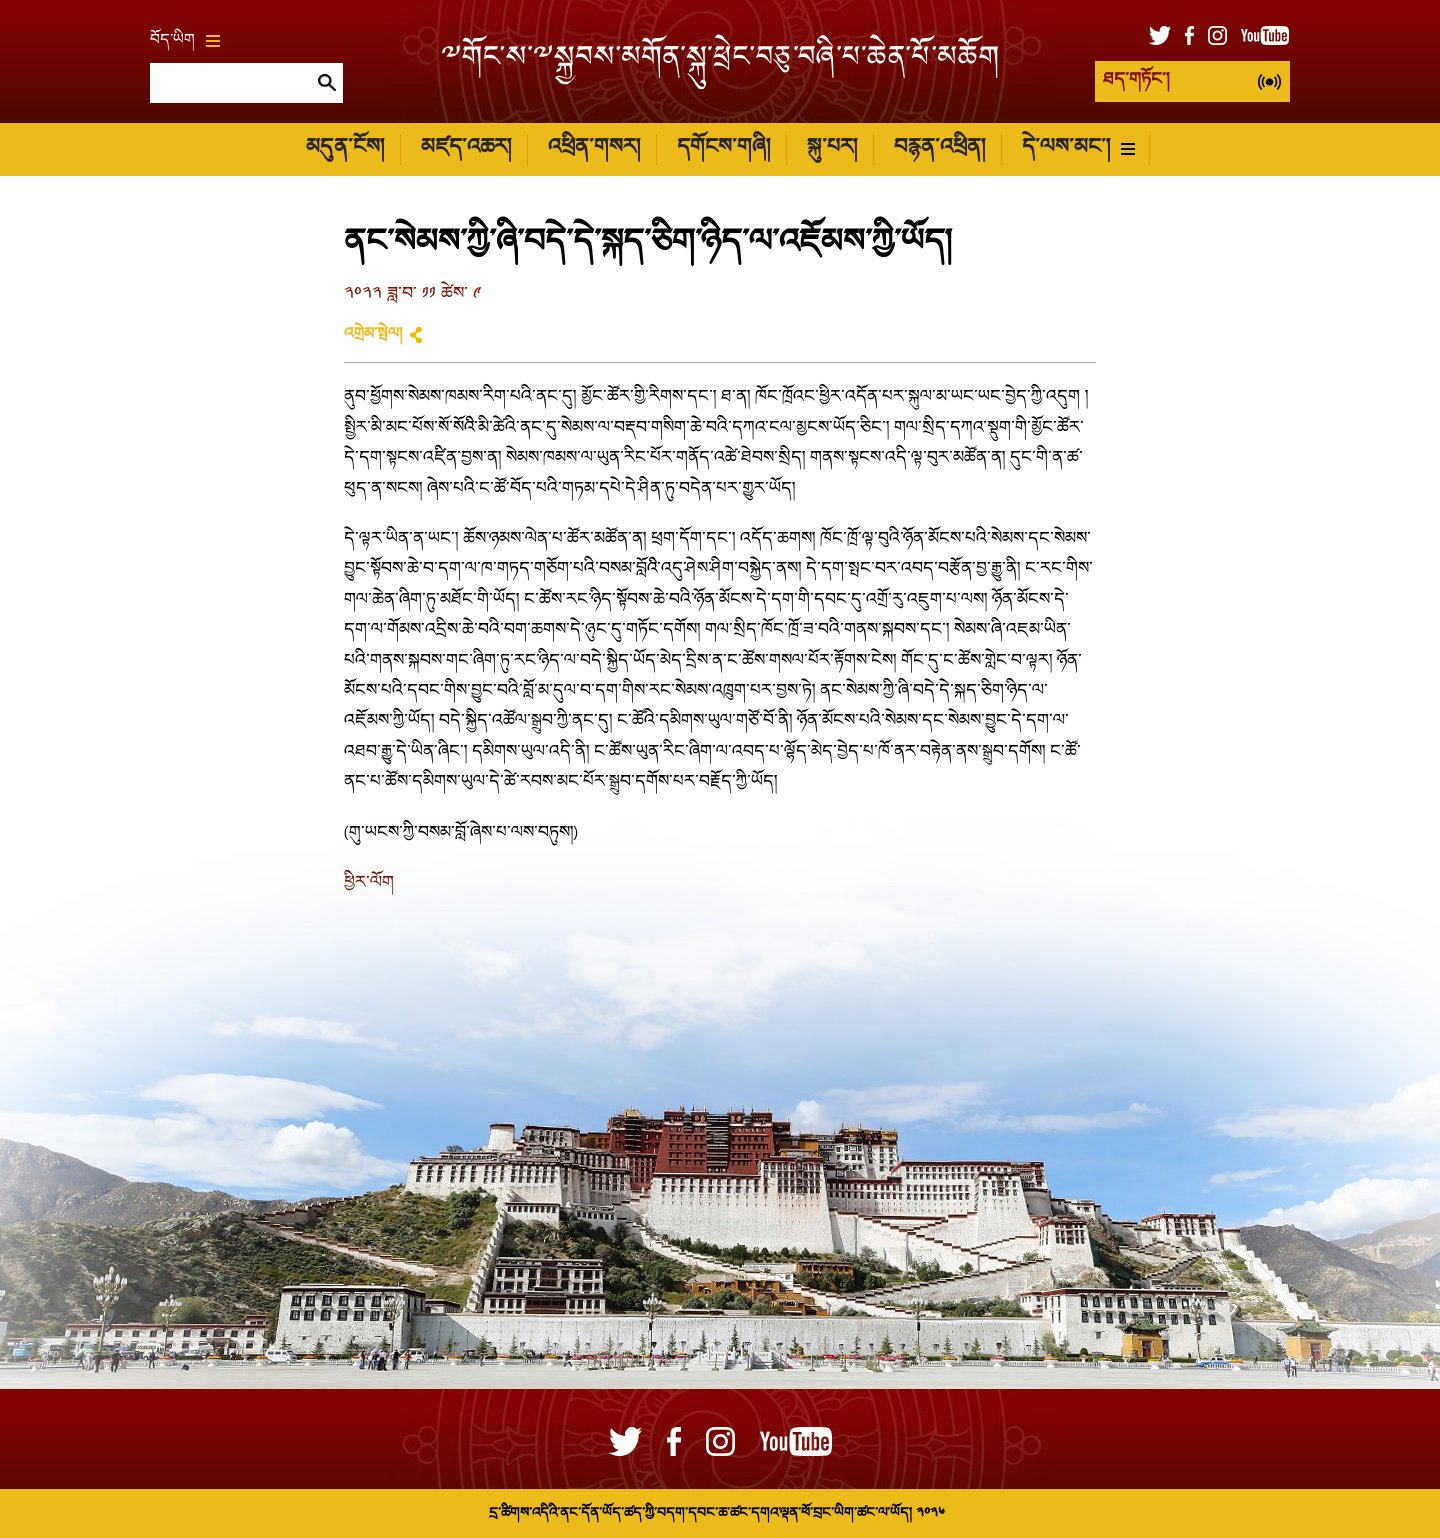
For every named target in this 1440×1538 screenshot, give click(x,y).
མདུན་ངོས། (345, 148)
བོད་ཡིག (185, 41)
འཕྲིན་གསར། (594, 148)
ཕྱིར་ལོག (369, 883)
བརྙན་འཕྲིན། (939, 148)
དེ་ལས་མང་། (1078, 148)
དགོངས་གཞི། (723, 148)
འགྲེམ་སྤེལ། (373, 335)
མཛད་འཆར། (466, 148)
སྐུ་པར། (832, 148)
